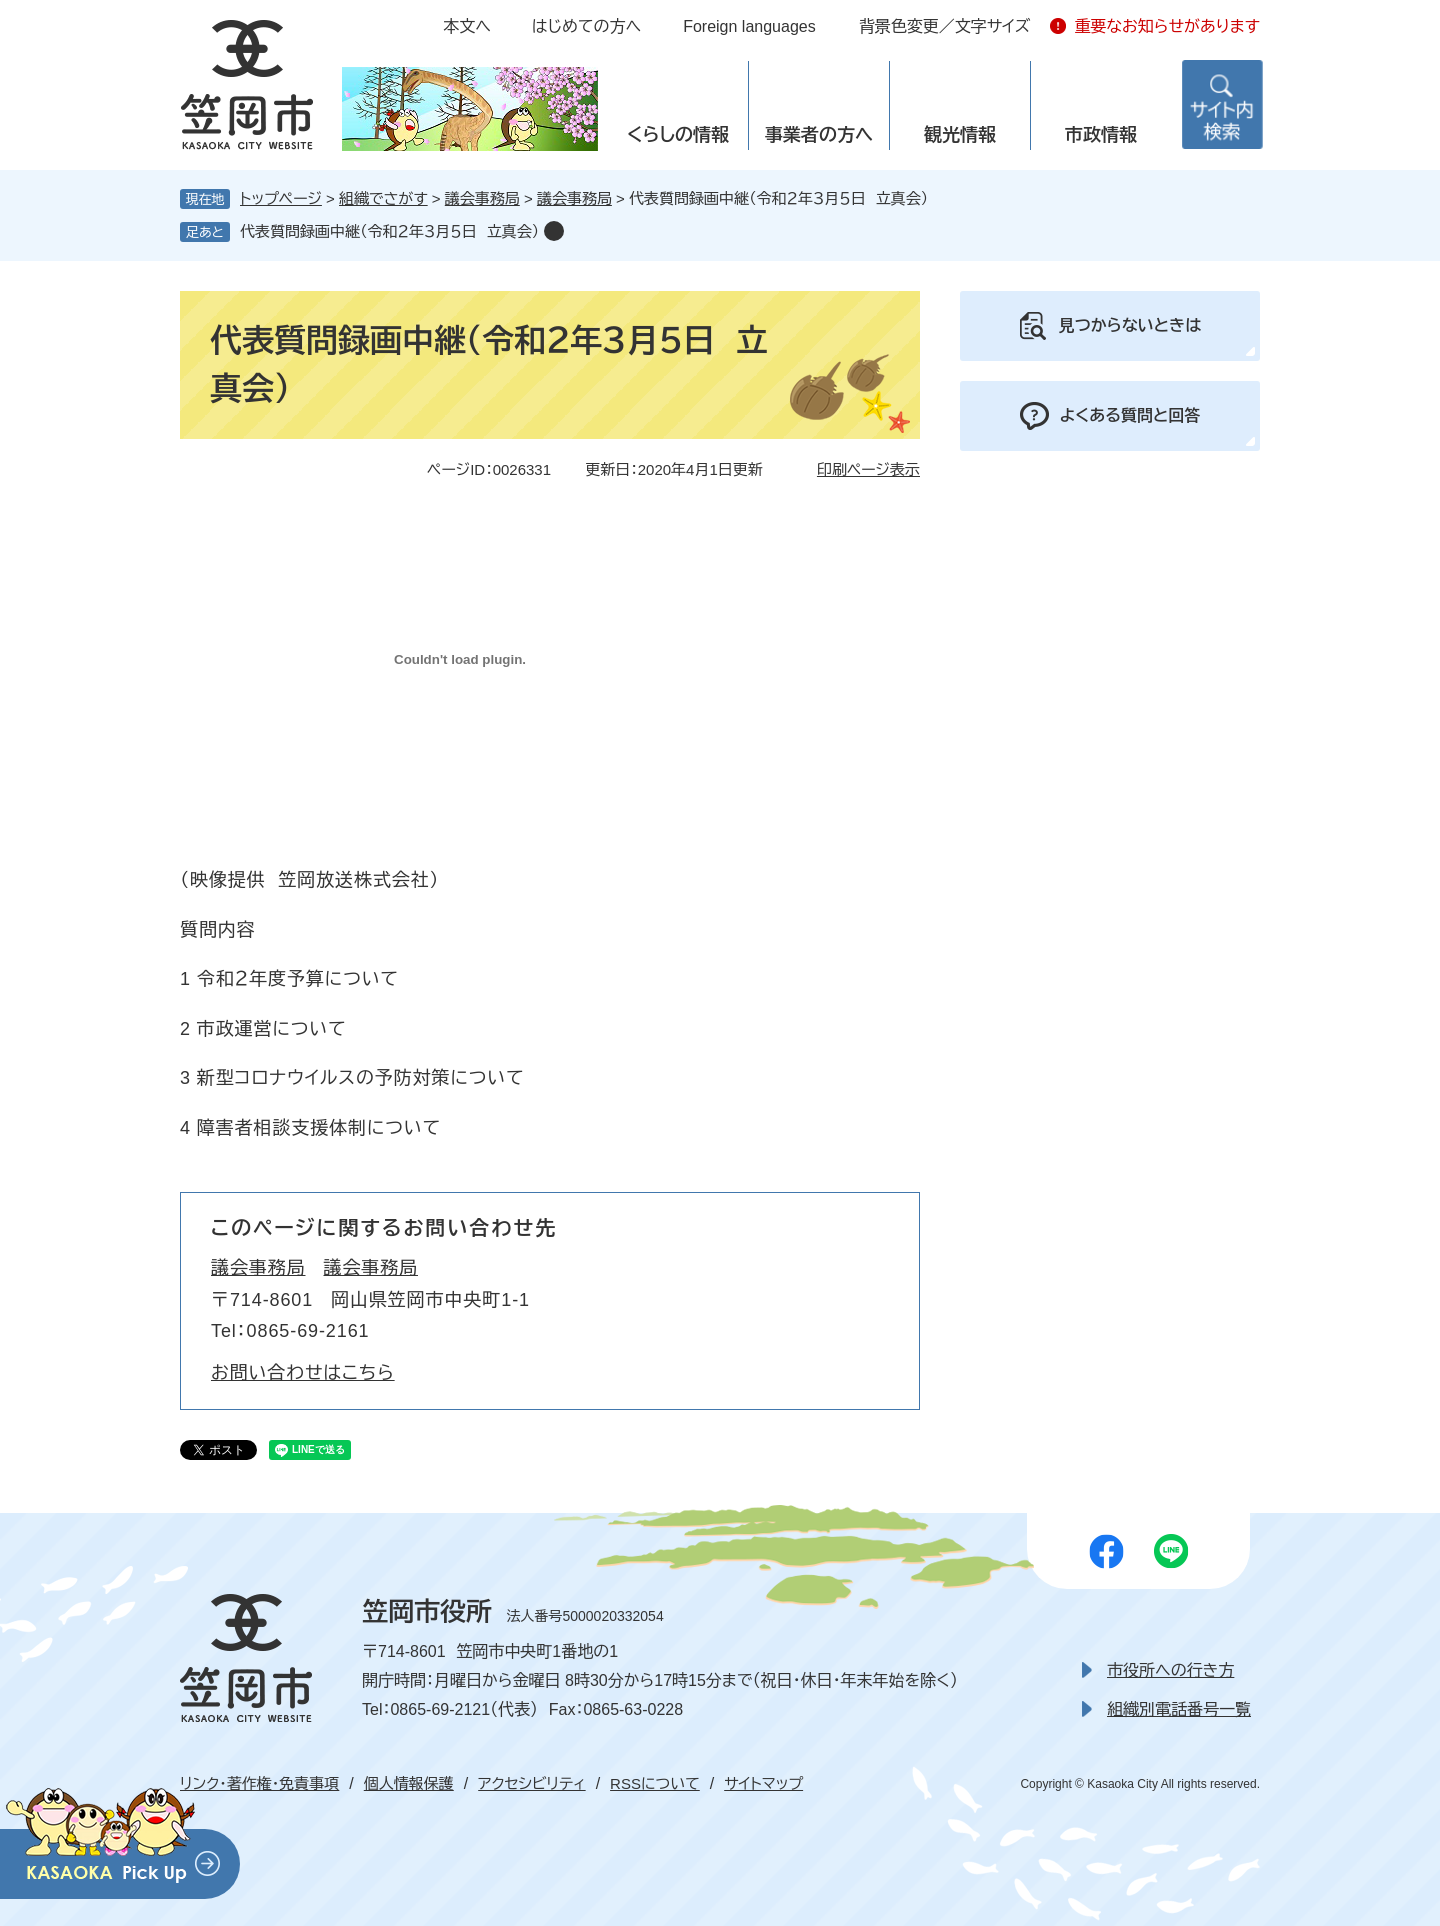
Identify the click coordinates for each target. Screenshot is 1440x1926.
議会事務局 (482, 198)
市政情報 (1101, 135)
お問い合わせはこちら (303, 1373)
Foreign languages (749, 26)
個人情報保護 (409, 1783)
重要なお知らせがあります (1167, 26)
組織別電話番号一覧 (1179, 1709)
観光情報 (960, 135)
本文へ (467, 26)
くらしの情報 (678, 135)
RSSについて (655, 1783)
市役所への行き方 (1170, 1670)
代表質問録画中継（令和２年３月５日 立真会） (389, 231)
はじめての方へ (586, 26)
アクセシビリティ (531, 1783)
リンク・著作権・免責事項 (259, 1783)
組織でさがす (383, 198)
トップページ (281, 198)
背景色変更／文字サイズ (945, 26)
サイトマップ (763, 1783)
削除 (554, 231)
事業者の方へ (819, 135)
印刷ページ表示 (868, 469)
